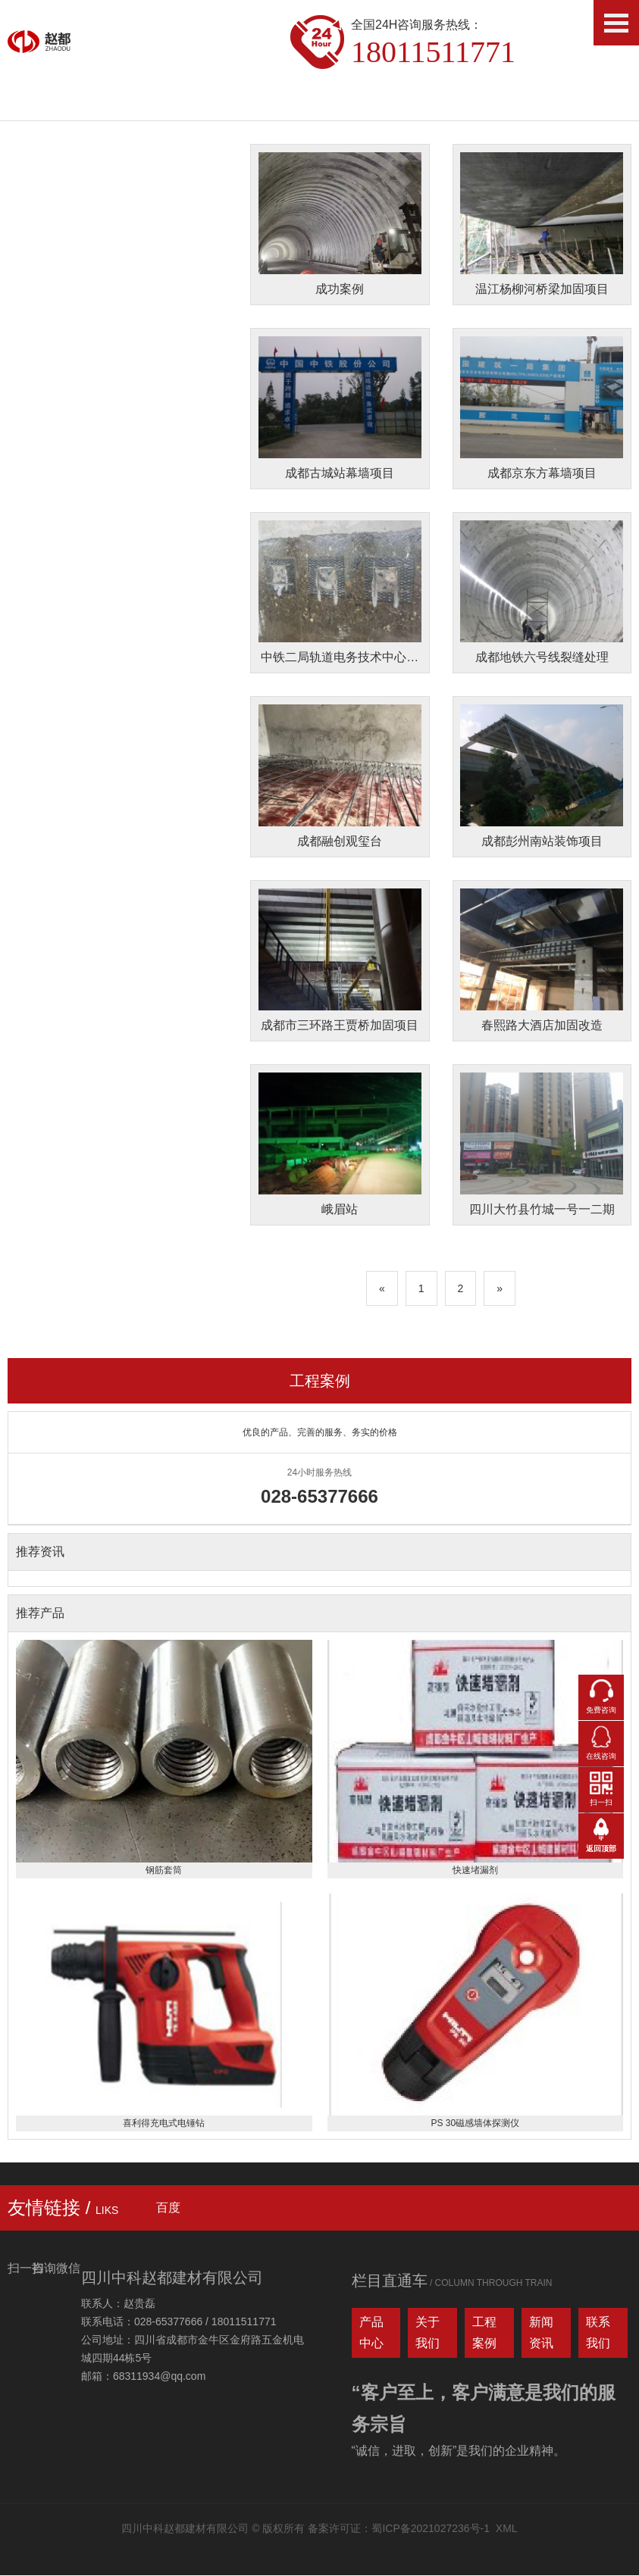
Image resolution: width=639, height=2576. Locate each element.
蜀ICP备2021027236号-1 (430, 2529)
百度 (168, 2208)
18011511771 (433, 52)
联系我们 (598, 2333)
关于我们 (427, 2333)
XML (507, 2529)
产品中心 (371, 2333)
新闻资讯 (541, 2333)
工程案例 (320, 1381)
